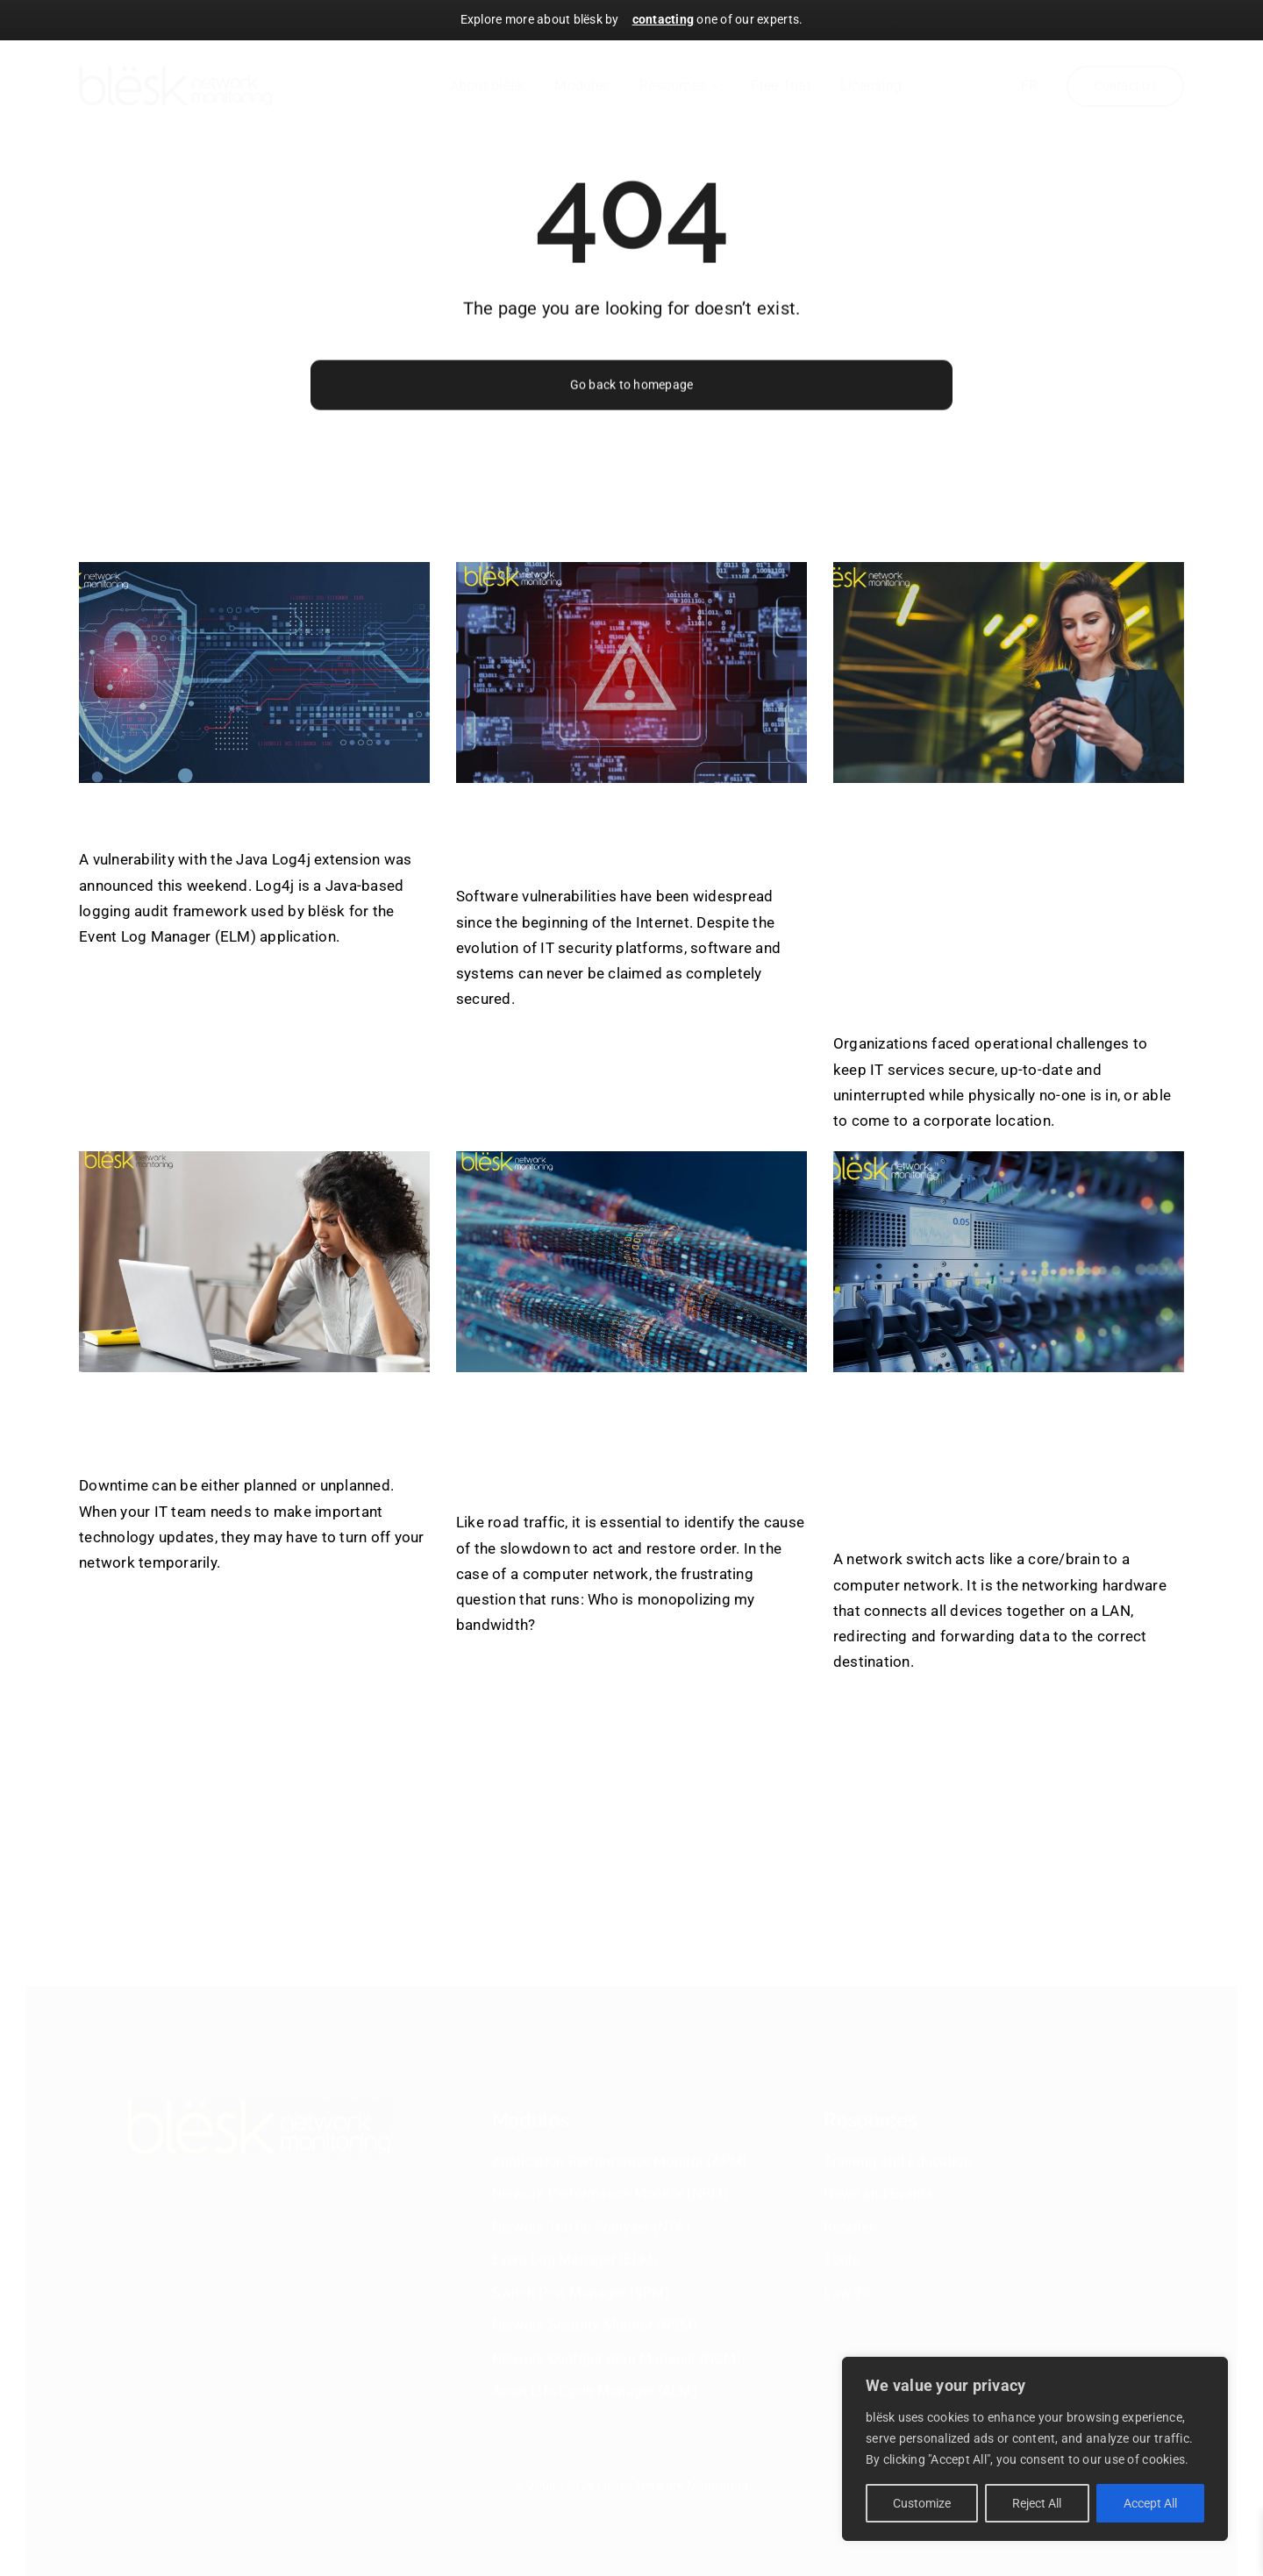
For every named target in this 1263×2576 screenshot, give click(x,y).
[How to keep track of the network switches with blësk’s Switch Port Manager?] (1008, 1261)
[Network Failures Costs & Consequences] (254, 1261)
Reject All (1036, 2503)
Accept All (1150, 2503)
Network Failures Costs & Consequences (251, 1421)
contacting (663, 19)
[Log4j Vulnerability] (254, 672)
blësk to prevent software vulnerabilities (615, 832)
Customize (922, 2503)
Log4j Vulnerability (207, 814)
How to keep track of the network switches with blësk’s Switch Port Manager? (1002, 1458)
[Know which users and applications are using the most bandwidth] (631, 1261)
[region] (1035, 2449)
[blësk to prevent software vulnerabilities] (631, 672)
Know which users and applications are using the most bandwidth (609, 1440)
